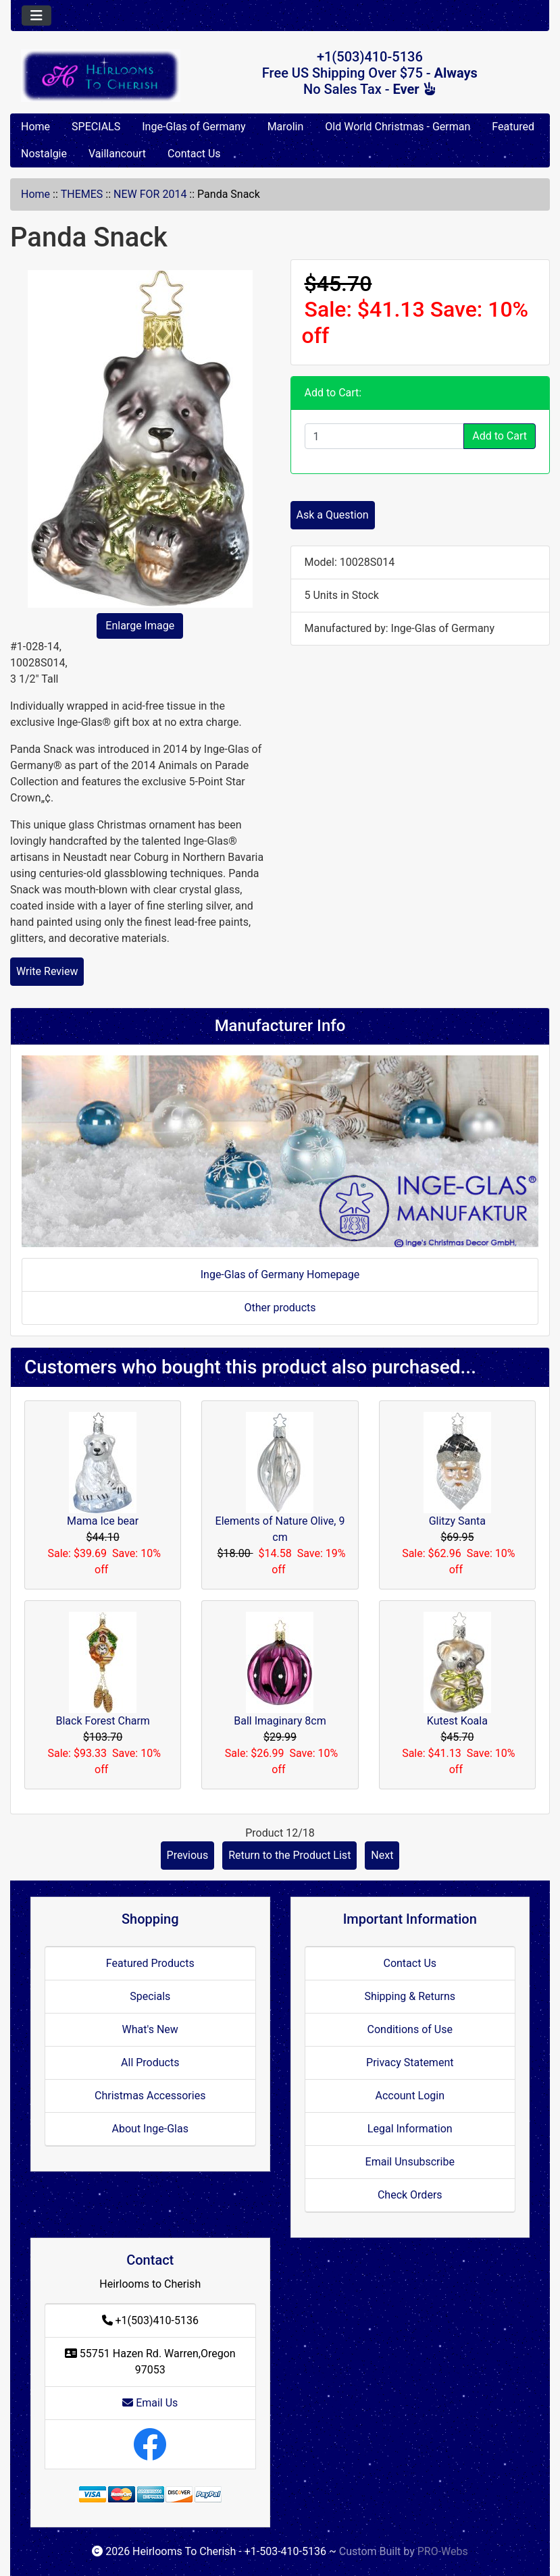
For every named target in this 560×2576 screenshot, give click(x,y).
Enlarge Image (139, 625)
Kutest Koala (457, 1720)
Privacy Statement (409, 2062)
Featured (513, 126)
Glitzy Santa (457, 1521)
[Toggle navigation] (36, 15)
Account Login (409, 2095)
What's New (150, 2029)
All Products (150, 2062)
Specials (150, 1996)
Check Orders (410, 2194)
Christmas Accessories (150, 2095)
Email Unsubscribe (410, 2161)
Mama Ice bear (102, 1521)
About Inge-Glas (150, 2128)
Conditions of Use (410, 2029)
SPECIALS (96, 126)
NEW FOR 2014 (149, 194)
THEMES (82, 194)
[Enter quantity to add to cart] (385, 436)
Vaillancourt (117, 153)
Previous (188, 1855)
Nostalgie (44, 153)
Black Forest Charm (102, 1720)
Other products (279, 1307)
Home (35, 126)
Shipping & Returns (409, 1996)
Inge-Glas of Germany (193, 126)
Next (382, 1855)
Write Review (47, 971)
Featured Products (150, 1963)
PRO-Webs (442, 2551)
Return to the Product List (289, 1855)
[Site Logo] (100, 75)
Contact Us (194, 153)
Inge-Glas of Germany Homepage (280, 1274)
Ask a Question (333, 514)
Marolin (286, 126)
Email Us (150, 2402)
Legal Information (410, 2128)
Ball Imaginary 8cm (280, 1720)
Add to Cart (499, 435)
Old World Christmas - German (397, 126)
